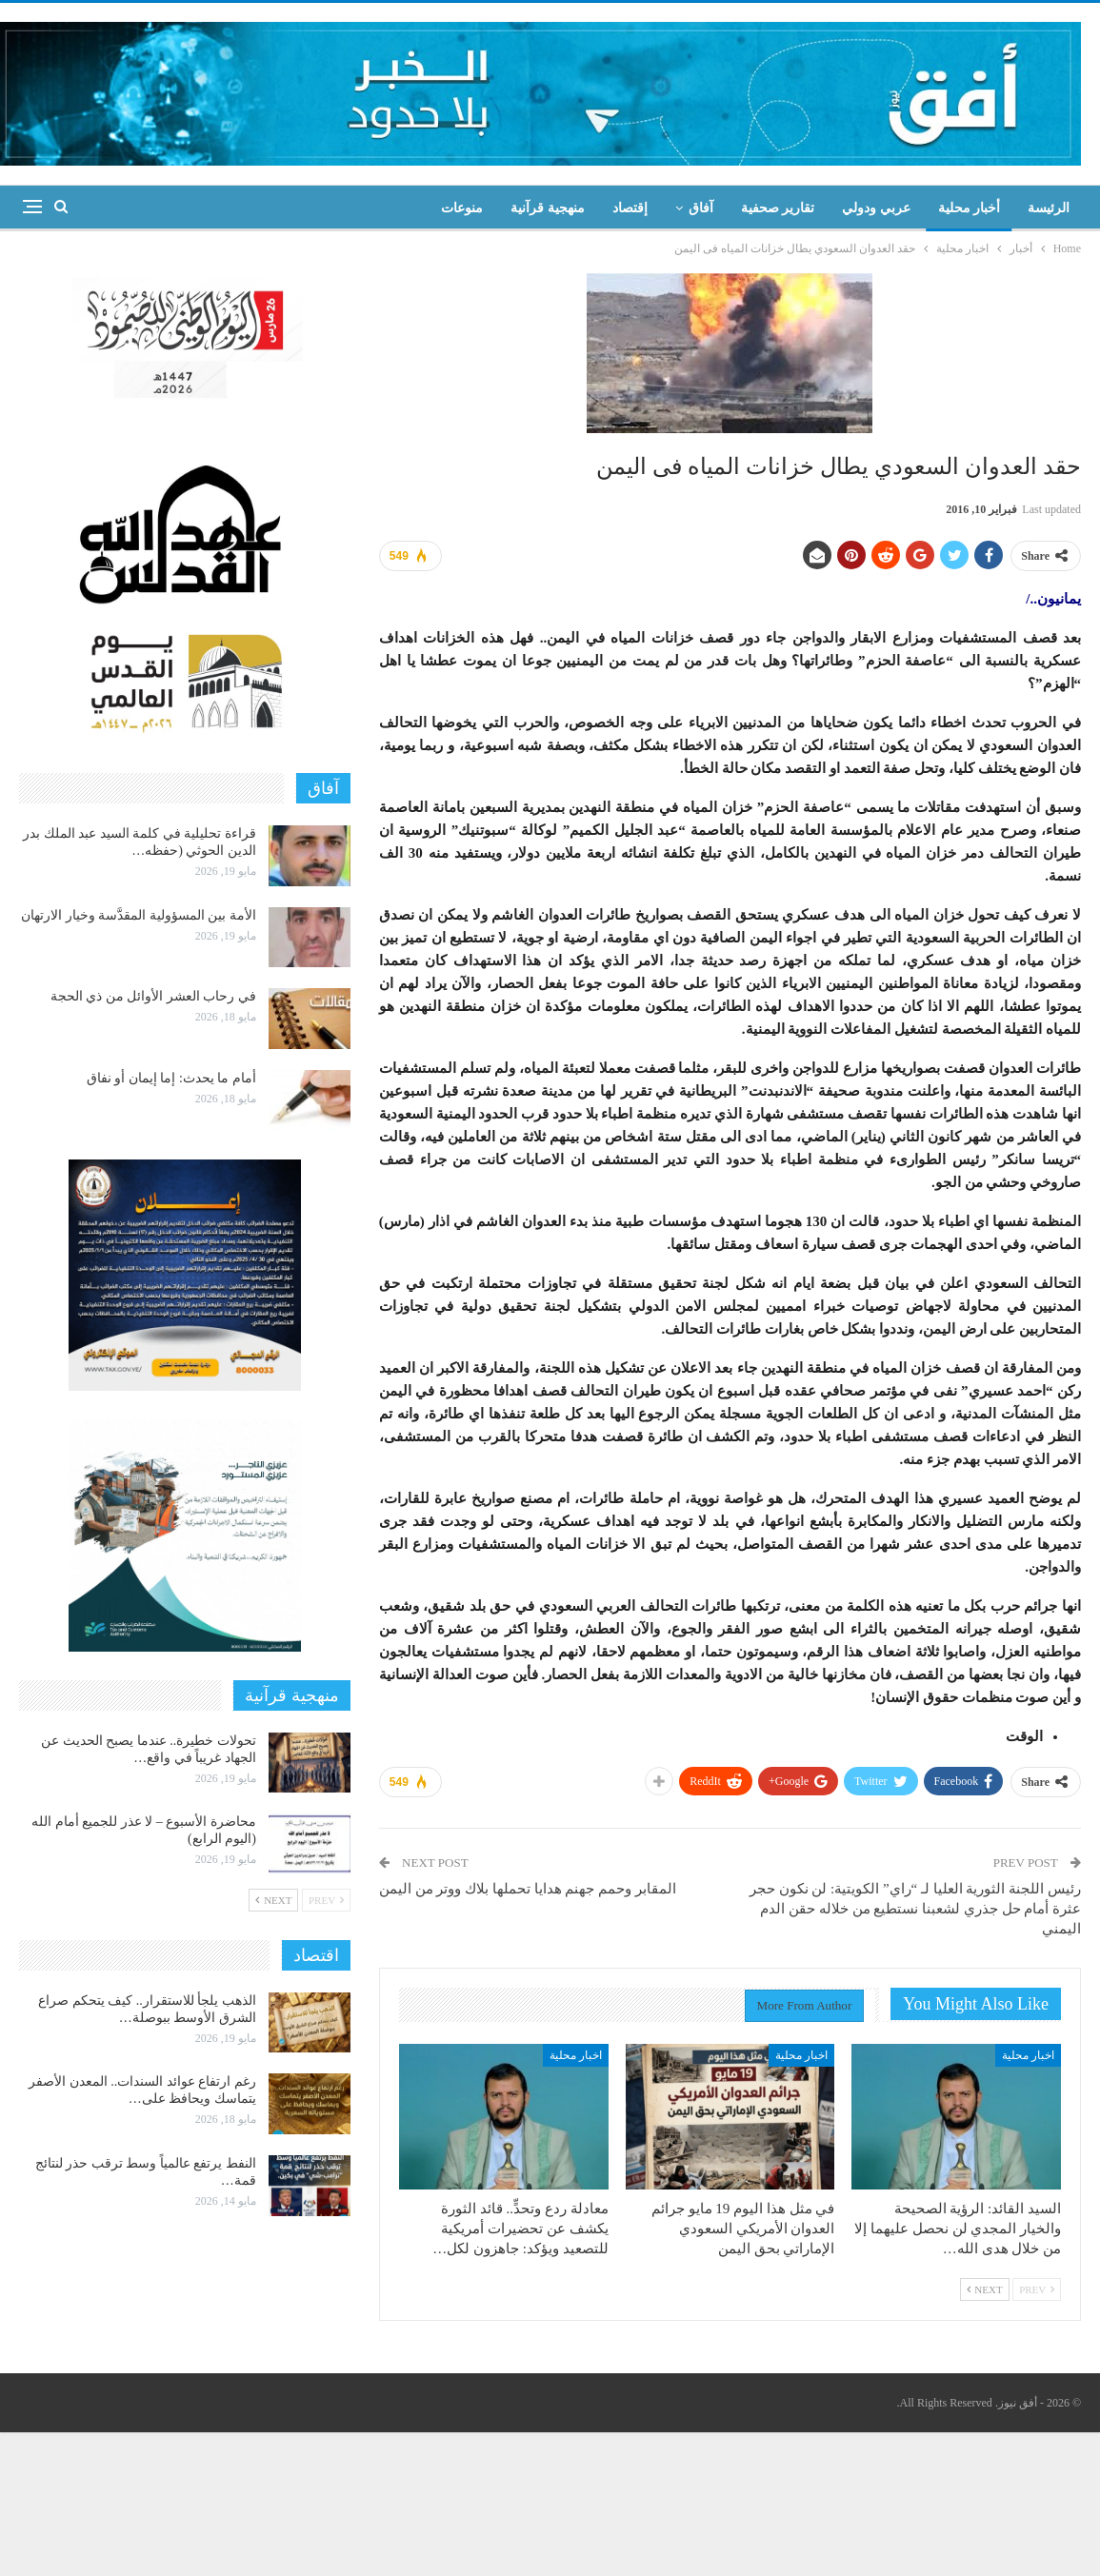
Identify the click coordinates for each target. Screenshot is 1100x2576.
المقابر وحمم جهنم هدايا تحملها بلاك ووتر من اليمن (527, 1888)
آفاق (701, 208)
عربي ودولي (876, 208)
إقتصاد (630, 208)
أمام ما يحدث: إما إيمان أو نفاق (171, 1078)
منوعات (462, 208)
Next (985, 2289)
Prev (1036, 2289)
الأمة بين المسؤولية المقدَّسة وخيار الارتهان (138, 915)
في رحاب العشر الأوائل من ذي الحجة (153, 996)
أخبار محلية (969, 208)
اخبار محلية (1028, 2055)
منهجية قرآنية (547, 208)
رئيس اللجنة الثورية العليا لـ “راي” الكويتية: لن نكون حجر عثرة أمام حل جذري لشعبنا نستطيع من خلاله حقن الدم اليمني (915, 1908)
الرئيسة (1049, 208)
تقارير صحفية (778, 208)
